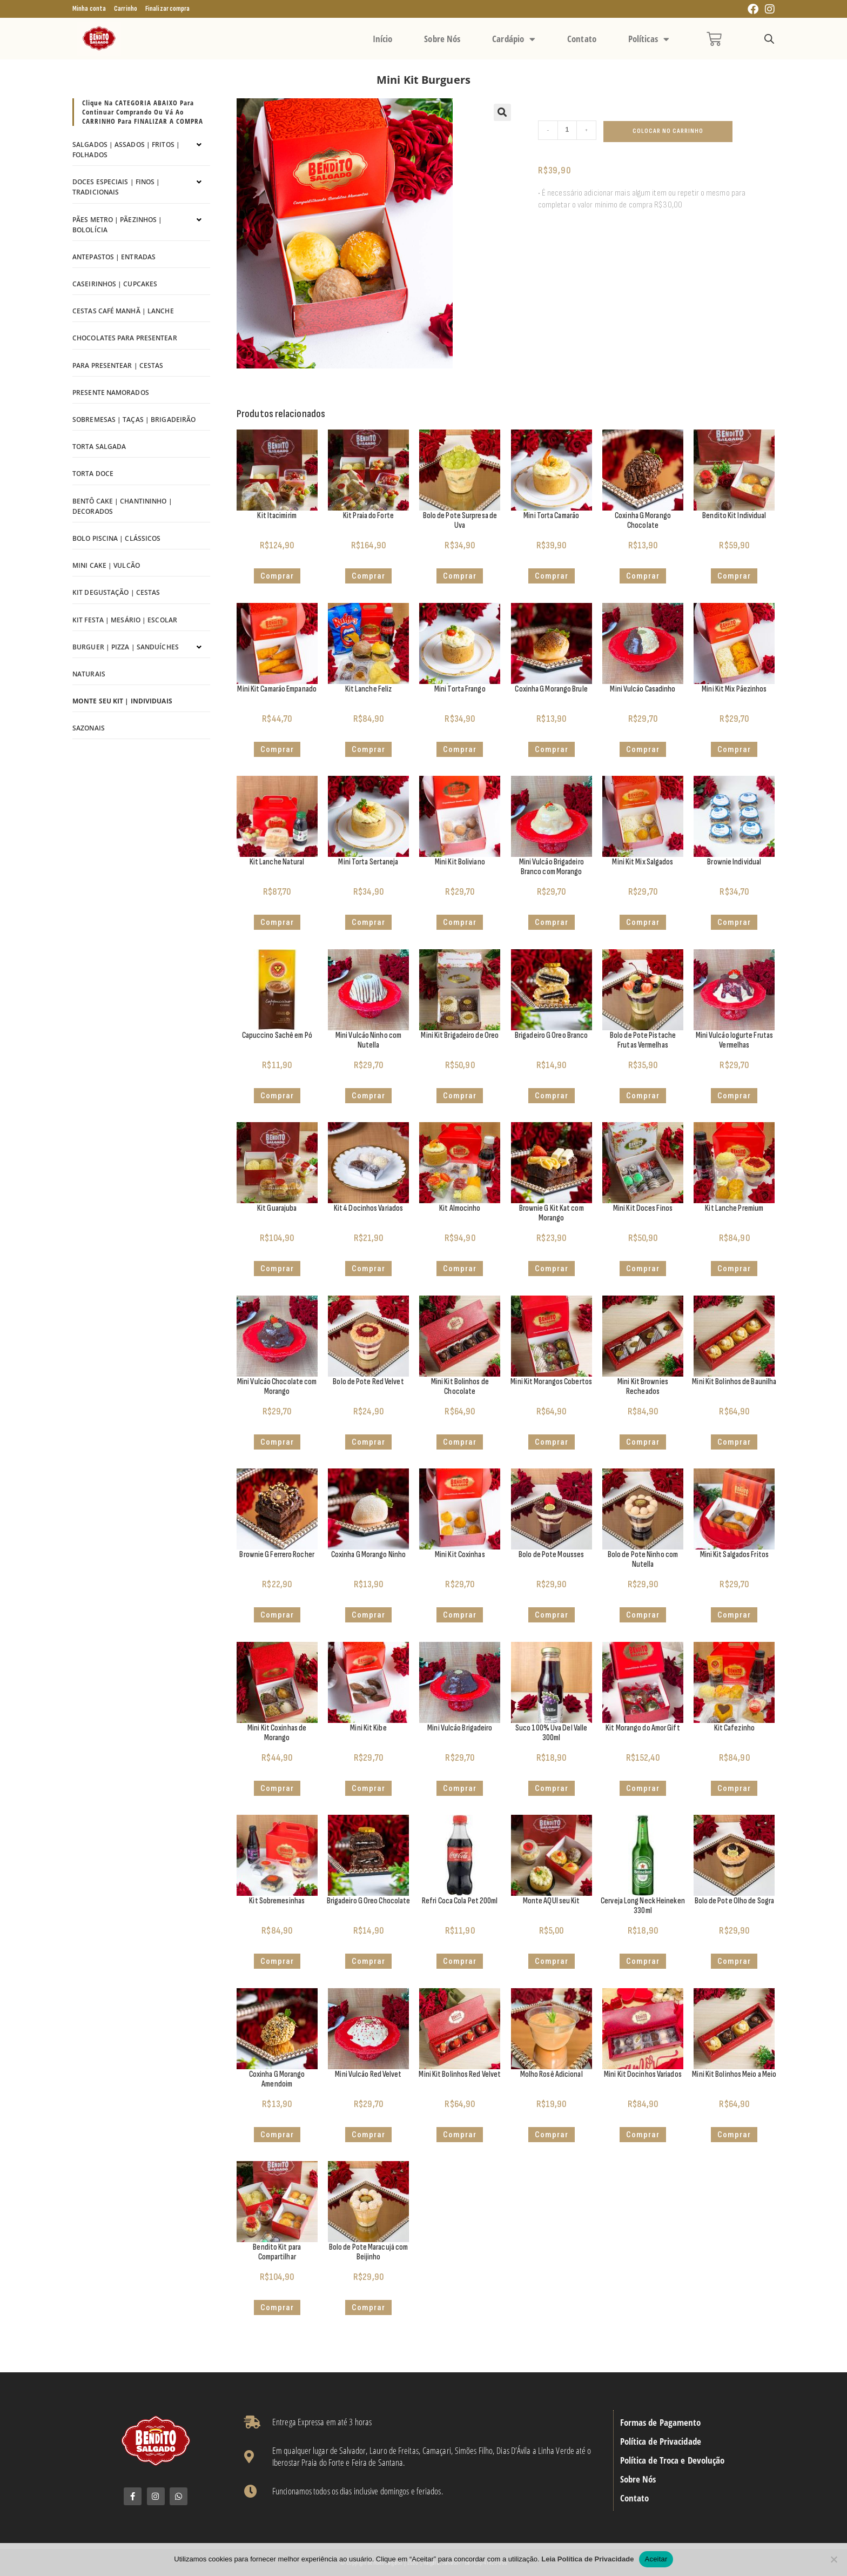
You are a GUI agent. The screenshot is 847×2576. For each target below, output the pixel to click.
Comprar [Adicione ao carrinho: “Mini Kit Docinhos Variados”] (643, 2134)
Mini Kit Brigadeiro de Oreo (460, 1035)
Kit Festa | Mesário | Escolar (124, 620)
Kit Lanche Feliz (368, 689)
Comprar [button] (277, 576)
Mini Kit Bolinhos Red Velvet (460, 2074)
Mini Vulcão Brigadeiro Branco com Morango (551, 867)
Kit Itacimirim (276, 516)
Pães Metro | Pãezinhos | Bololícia (117, 224)
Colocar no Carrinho (668, 131)
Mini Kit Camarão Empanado (277, 689)
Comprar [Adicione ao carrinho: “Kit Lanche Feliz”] (368, 749)
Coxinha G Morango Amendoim (277, 2079)
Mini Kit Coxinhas (460, 1554)
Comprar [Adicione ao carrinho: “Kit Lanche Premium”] (734, 1268)
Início (383, 38)
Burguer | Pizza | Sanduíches (125, 647)
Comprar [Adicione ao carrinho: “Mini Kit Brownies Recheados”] (643, 1442)
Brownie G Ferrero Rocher (276, 1554)
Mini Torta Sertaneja (368, 862)
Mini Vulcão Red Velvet (368, 2074)
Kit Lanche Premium (734, 1208)
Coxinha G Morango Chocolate (643, 521)
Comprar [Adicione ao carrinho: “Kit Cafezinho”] (734, 1788)
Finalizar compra (167, 8)
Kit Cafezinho (734, 1728)
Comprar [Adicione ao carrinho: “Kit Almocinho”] (459, 1268)
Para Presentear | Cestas (117, 365)
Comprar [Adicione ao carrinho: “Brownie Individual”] (734, 922)
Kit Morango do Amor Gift (643, 1728)
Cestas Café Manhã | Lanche (123, 311)
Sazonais (88, 728)
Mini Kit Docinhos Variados (643, 2074)
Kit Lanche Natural (277, 862)
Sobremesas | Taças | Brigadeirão (134, 419)
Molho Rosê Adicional (551, 2074)
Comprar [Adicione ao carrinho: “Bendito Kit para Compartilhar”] (277, 2307)
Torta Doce (92, 473)
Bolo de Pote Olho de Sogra (735, 1901)
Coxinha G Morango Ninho (368, 1554)
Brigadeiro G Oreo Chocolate (369, 1901)
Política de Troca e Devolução (672, 2460)
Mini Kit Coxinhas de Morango (276, 1733)
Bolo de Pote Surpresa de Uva (460, 521)
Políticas (648, 38)
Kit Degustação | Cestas (116, 592)
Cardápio (513, 38)
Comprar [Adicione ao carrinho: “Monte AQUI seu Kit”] (551, 1961)
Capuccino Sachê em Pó (277, 1035)
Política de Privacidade (660, 2441)
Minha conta (89, 8)
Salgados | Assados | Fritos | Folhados (126, 149)
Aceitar (655, 2559)
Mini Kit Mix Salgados (642, 862)
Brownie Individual (734, 862)
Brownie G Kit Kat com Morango (551, 1213)
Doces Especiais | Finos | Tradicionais (116, 187)
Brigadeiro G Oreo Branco (551, 1035)
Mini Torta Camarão (551, 516)
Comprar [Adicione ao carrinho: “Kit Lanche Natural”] (277, 922)
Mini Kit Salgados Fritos (734, 1554)
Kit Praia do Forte (368, 516)
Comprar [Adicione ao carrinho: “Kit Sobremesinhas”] (277, 1961)
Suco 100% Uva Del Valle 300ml (551, 1733)
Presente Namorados (110, 392)
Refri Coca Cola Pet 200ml (460, 1901)
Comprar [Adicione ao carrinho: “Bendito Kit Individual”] (734, 576)
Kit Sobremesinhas (277, 1901)
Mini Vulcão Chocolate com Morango (277, 1387)
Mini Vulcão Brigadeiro (459, 1728)
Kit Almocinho (459, 1208)
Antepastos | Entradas (114, 256)
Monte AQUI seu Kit (551, 1901)
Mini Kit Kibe (368, 1728)
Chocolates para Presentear (124, 338)
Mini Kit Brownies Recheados (642, 1387)
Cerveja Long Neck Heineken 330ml (643, 1906)
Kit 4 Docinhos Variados (368, 1208)
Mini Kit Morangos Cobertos (551, 1382)
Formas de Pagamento (660, 2422)
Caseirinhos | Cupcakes (114, 284)
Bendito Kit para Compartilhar (277, 2252)
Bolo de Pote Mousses (551, 1554)
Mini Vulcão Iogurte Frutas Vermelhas (735, 1040)
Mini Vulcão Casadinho (642, 689)
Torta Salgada (99, 446)
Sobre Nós (442, 38)
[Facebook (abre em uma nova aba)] (753, 9)
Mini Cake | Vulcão (106, 565)
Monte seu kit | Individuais (122, 701)
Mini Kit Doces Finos (643, 1208)
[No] (833, 2559)
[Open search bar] (769, 39)
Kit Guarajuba (277, 1208)
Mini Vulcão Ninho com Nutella (368, 1040)
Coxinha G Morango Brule (551, 689)
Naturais (88, 674)
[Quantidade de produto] (567, 130)
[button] (502, 112)
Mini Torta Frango (460, 689)
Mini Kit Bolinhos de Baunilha (734, 1382)
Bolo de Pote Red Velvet (368, 1382)
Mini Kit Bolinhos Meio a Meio (734, 2074)
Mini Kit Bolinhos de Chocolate (460, 1387)
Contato (581, 38)
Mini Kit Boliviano (460, 862)
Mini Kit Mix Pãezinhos (734, 689)
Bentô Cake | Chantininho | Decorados (122, 506)
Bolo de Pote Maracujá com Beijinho (368, 2252)
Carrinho (125, 8)
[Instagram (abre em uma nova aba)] (768, 9)
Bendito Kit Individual (734, 516)
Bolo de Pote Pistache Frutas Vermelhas (643, 1040)
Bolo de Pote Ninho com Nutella (643, 1559)
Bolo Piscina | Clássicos (116, 538)
